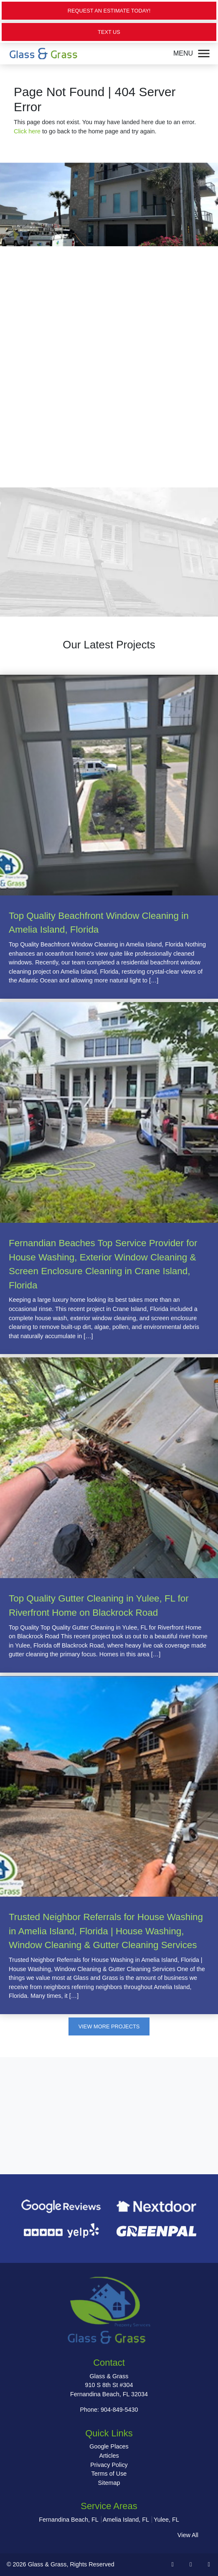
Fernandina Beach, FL (68, 2519)
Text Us (109, 32)
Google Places (109, 2446)
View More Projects (109, 2026)
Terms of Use (109, 2473)
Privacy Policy (109, 2464)
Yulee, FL (166, 2519)
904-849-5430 (119, 2409)
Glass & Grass (47, 2564)
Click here (27, 131)
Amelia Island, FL (126, 2519)
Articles (109, 2455)
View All (187, 2535)
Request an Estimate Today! (109, 11)
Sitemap (109, 2482)
